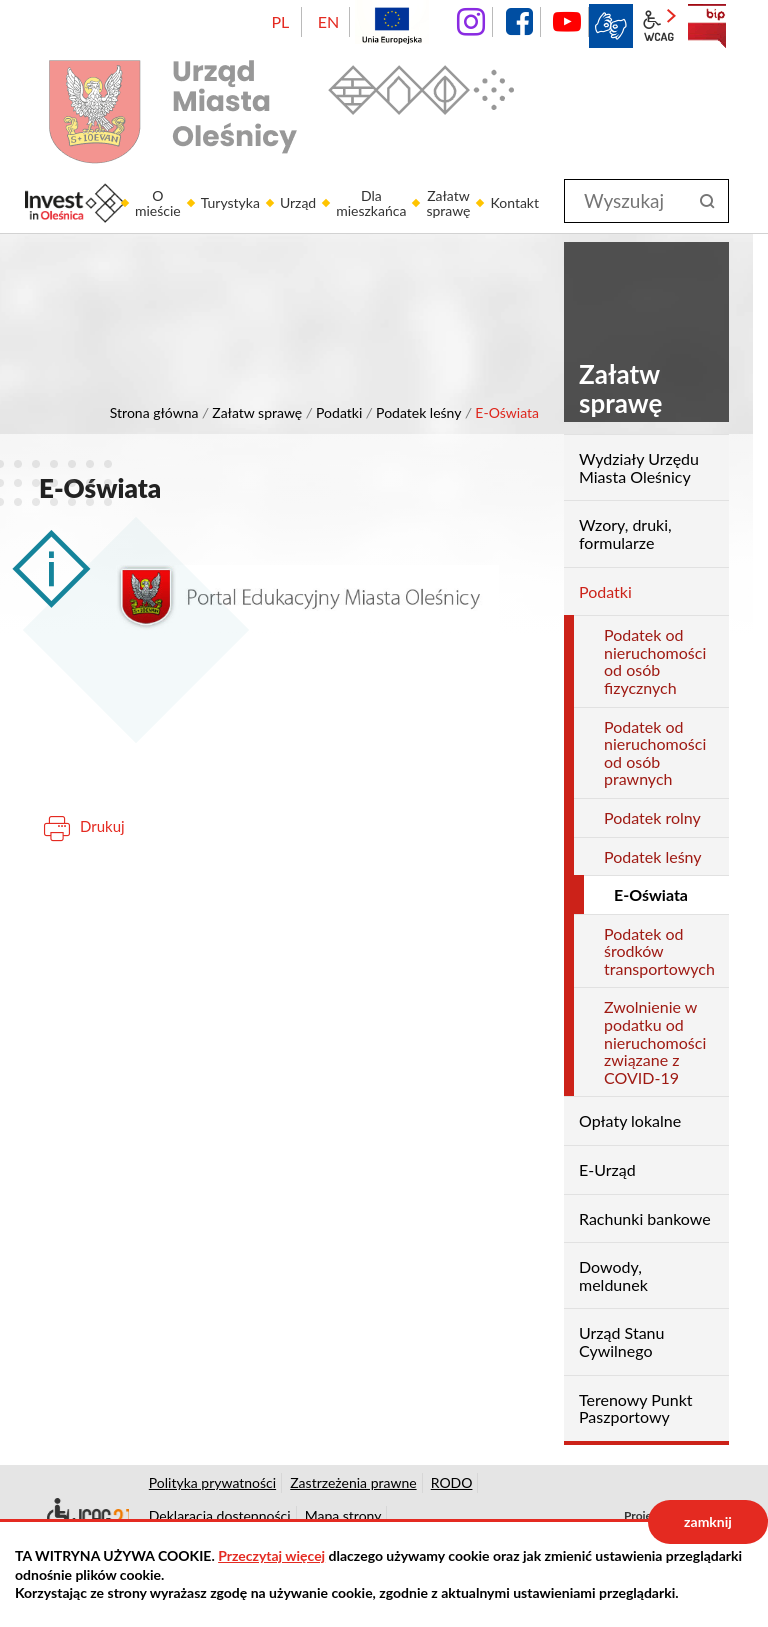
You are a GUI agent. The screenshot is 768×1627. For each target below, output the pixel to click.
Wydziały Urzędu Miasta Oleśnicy (639, 467)
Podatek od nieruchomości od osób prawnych (655, 753)
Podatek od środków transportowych (659, 951)
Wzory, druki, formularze (625, 533)
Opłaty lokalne (630, 1120)
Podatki (339, 412)
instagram (471, 22)
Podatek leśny (418, 412)
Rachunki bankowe (645, 1218)
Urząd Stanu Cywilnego (621, 1341)
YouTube (567, 22)
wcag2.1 (659, 26)
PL (280, 21)
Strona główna (154, 412)
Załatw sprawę (257, 412)
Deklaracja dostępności (84, 1516)
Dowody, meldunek (613, 1275)
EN (328, 21)
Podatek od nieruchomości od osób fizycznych (655, 661)
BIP (707, 26)
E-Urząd (607, 1169)
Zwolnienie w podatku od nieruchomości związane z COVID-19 (655, 1041)
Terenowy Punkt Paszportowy (636, 1408)
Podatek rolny (652, 817)
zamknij (708, 1521)
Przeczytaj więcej (271, 1555)
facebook (519, 22)
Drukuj (102, 826)
